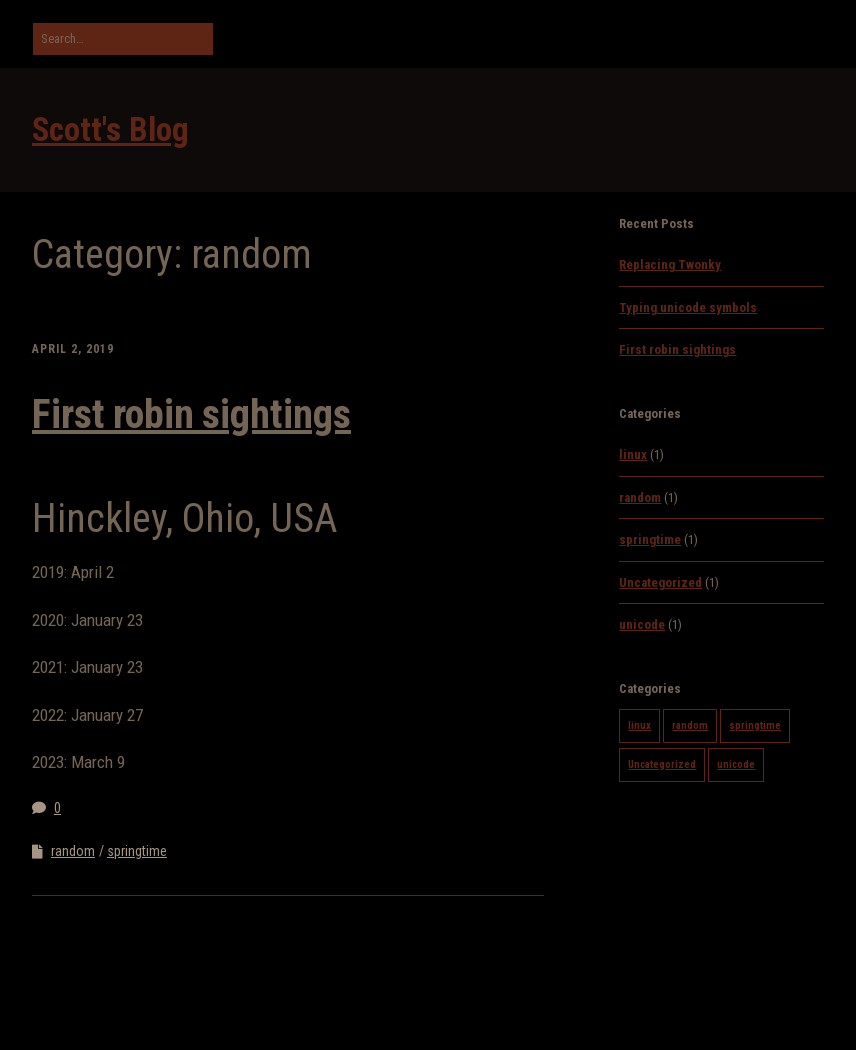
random (73, 851)
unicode (642, 624)
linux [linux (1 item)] (639, 725)
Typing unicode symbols (688, 307)
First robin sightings (191, 414)
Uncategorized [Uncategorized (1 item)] (662, 764)
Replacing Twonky (670, 264)
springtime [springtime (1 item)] (755, 725)
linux (633, 454)
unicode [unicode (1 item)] (736, 764)
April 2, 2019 (73, 349)
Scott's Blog (110, 129)
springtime (137, 851)
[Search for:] (123, 39)
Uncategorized (660, 582)
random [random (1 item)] (690, 725)
